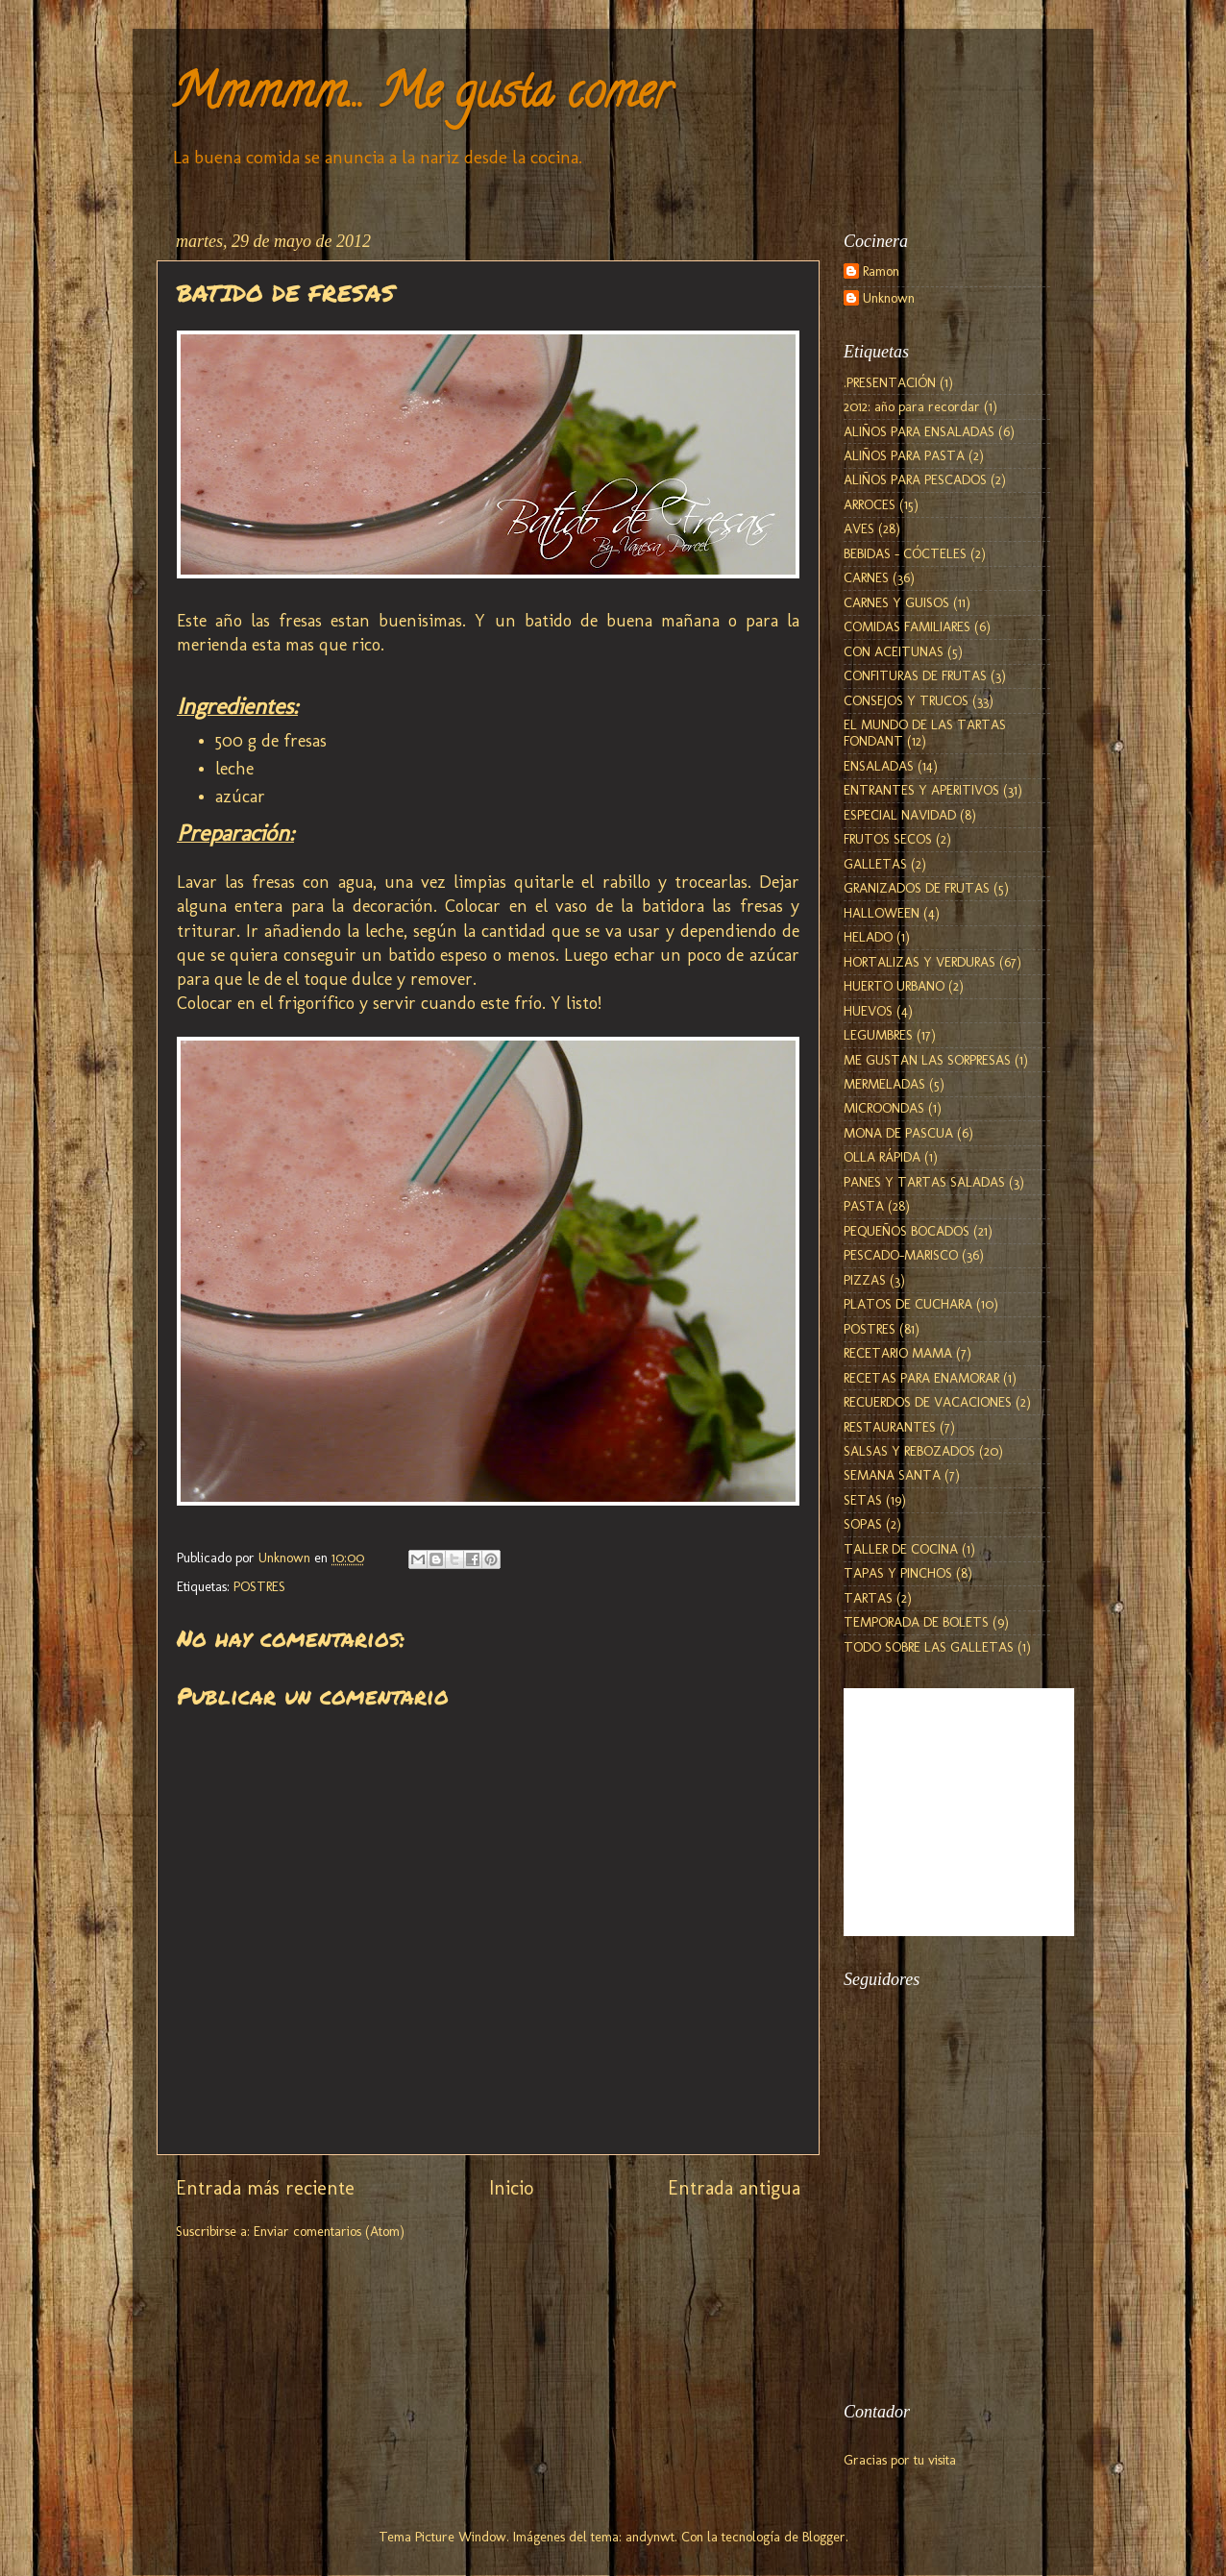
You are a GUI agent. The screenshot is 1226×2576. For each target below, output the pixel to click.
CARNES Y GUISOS (896, 602)
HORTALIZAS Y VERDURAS (919, 961)
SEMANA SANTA (892, 1475)
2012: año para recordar (912, 406)
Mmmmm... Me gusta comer (421, 97)
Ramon (881, 271)
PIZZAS (865, 1279)
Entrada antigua (734, 2187)
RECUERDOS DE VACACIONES (928, 1402)
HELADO (868, 936)
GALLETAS (875, 863)
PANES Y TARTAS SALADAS (924, 1181)
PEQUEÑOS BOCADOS (906, 1230)
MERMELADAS (884, 1083)
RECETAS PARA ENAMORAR (921, 1377)
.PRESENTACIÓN (890, 382)
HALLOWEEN (882, 912)
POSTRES (259, 1586)
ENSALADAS (879, 765)
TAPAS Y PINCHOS (898, 1573)
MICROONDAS (884, 1107)
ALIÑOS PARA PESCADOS (915, 479)
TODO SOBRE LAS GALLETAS (929, 1647)
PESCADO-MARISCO (901, 1254)
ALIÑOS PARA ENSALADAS (919, 431)
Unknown (889, 298)
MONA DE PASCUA (898, 1132)
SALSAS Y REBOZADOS (909, 1451)
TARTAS (868, 1598)
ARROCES (869, 504)
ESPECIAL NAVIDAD (900, 814)
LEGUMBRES (878, 1034)
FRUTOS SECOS (888, 838)
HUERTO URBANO (894, 985)
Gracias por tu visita (900, 2459)
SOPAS (863, 1524)
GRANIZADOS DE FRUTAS (917, 887)
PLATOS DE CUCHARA (908, 1304)
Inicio (511, 2187)
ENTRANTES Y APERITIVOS (921, 789)
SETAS (863, 1500)
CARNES (866, 577)
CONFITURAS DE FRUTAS (915, 675)
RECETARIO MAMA (898, 1353)
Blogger (824, 2536)
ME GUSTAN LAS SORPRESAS (927, 1059)
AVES (859, 528)
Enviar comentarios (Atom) (329, 2231)
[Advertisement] (940, 2272)
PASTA (864, 1205)
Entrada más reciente (265, 2187)
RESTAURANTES (890, 1426)
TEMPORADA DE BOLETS (916, 1622)
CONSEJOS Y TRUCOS (906, 700)
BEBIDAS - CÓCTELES (905, 553)
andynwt (649, 2536)
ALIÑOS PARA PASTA (904, 455)
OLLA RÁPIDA (882, 1156)
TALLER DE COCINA (901, 1549)
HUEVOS (868, 1010)
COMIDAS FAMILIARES (907, 626)
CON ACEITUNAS (894, 651)
